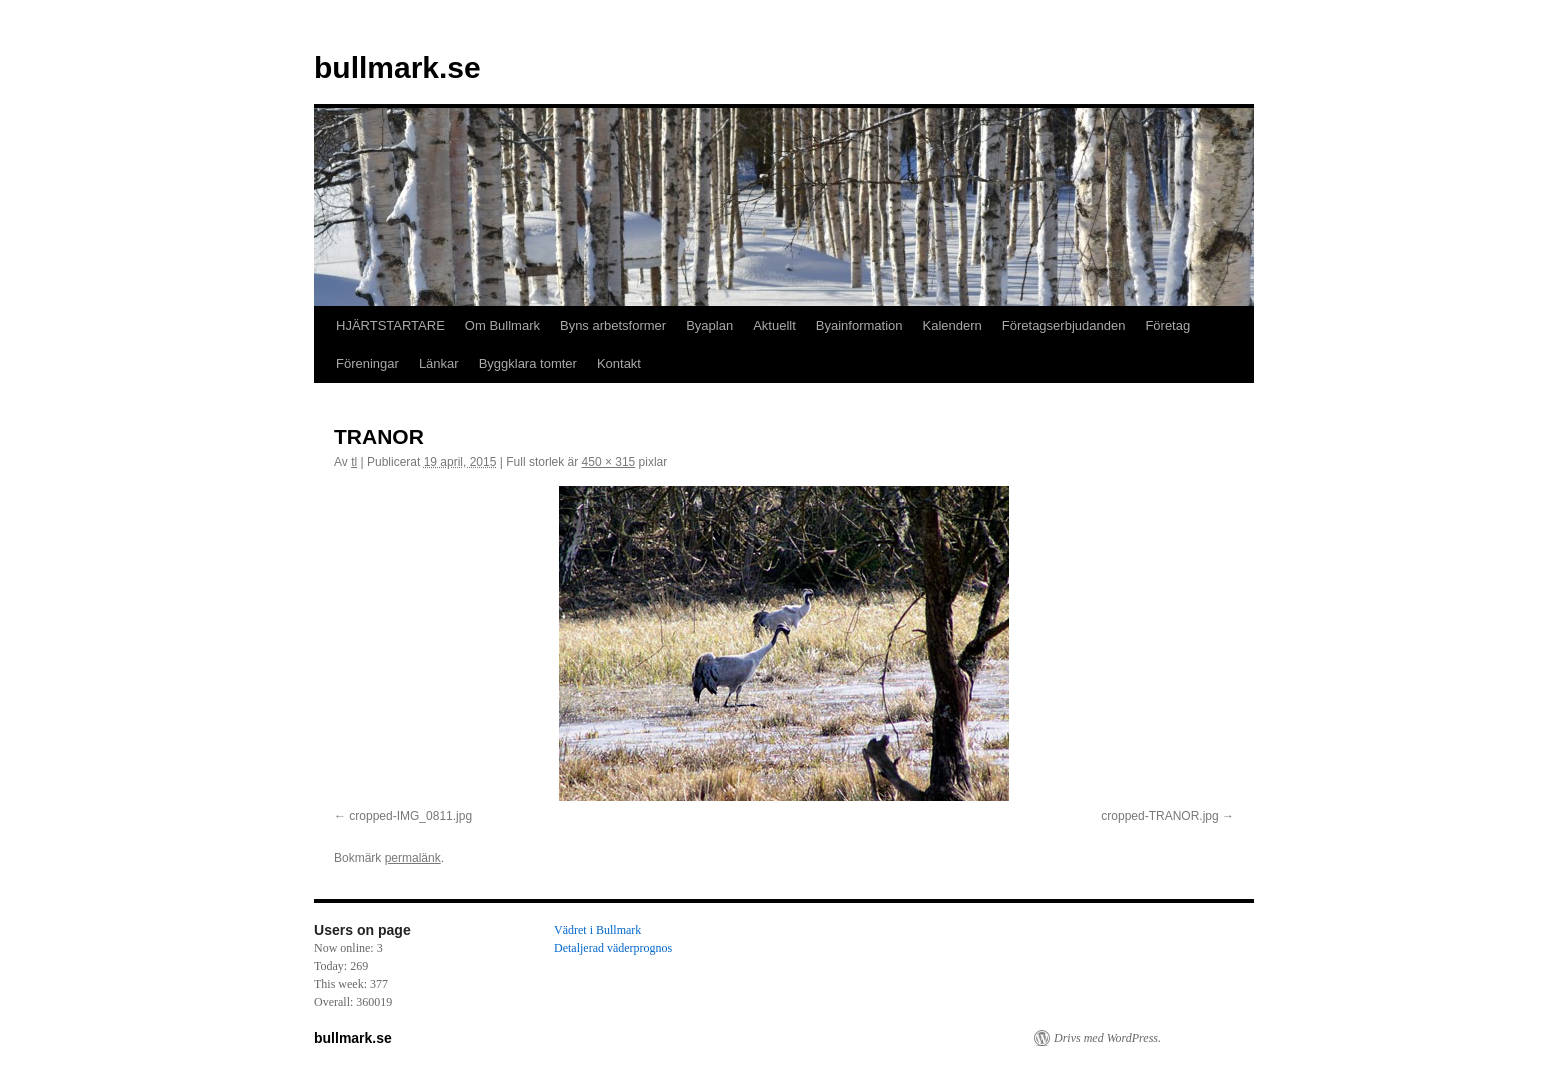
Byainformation (859, 325)
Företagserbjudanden (1064, 325)
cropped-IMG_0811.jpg (410, 816)
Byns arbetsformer (613, 325)
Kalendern (952, 325)
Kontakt (619, 363)
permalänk (413, 858)
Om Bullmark (502, 325)
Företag (1167, 325)
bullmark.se (397, 67)
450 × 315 (609, 462)
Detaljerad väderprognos (613, 948)
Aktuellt (774, 325)
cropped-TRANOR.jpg (1159, 816)
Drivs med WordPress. (1107, 1038)
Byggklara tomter (528, 363)
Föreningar (367, 363)
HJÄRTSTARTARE (390, 325)
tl (354, 462)
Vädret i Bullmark (597, 930)
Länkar (439, 363)
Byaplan (709, 325)
